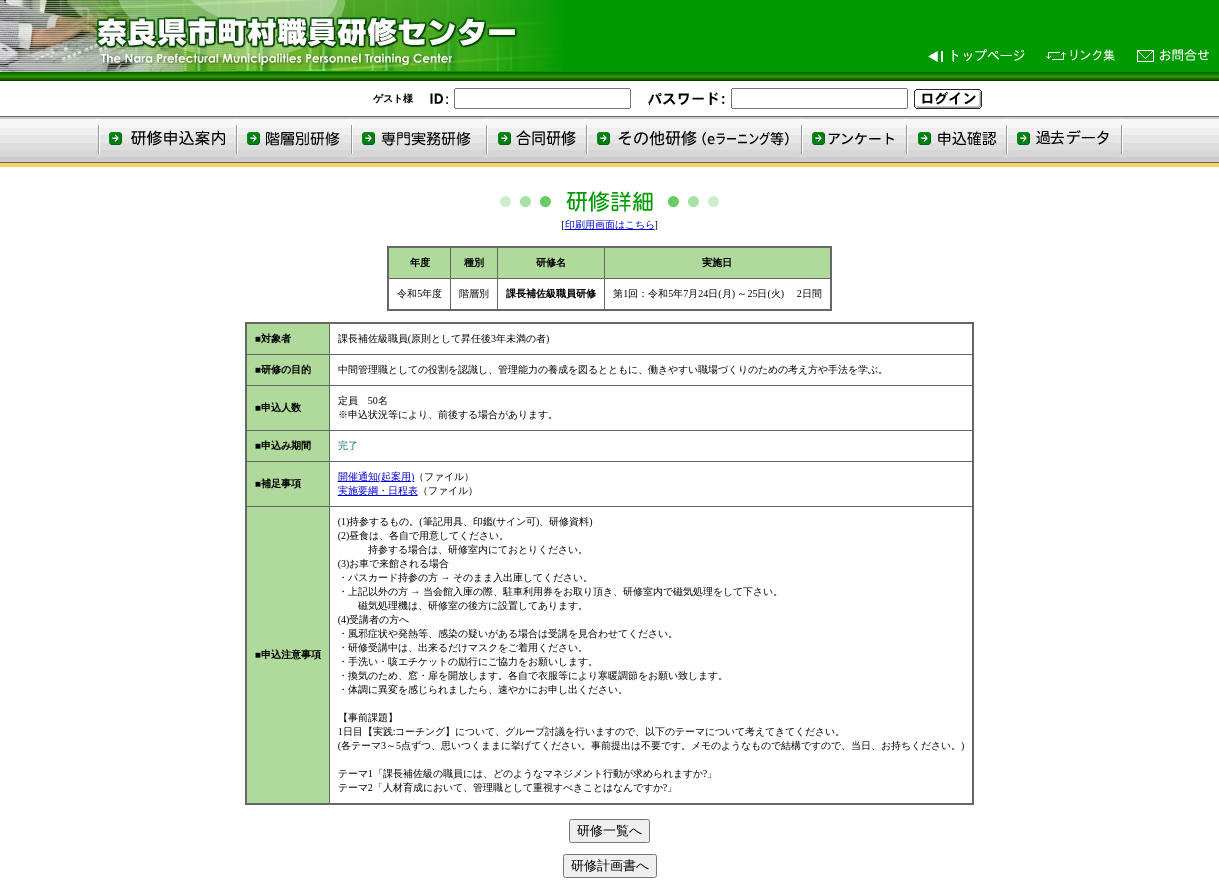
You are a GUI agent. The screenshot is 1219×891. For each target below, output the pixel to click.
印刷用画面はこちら (610, 224)
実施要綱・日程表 (378, 490)
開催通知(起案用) (376, 476)
